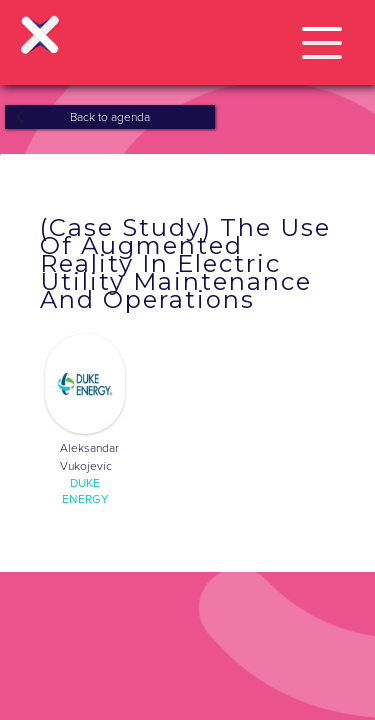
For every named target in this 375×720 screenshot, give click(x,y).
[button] (322, 39)
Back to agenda (110, 117)
